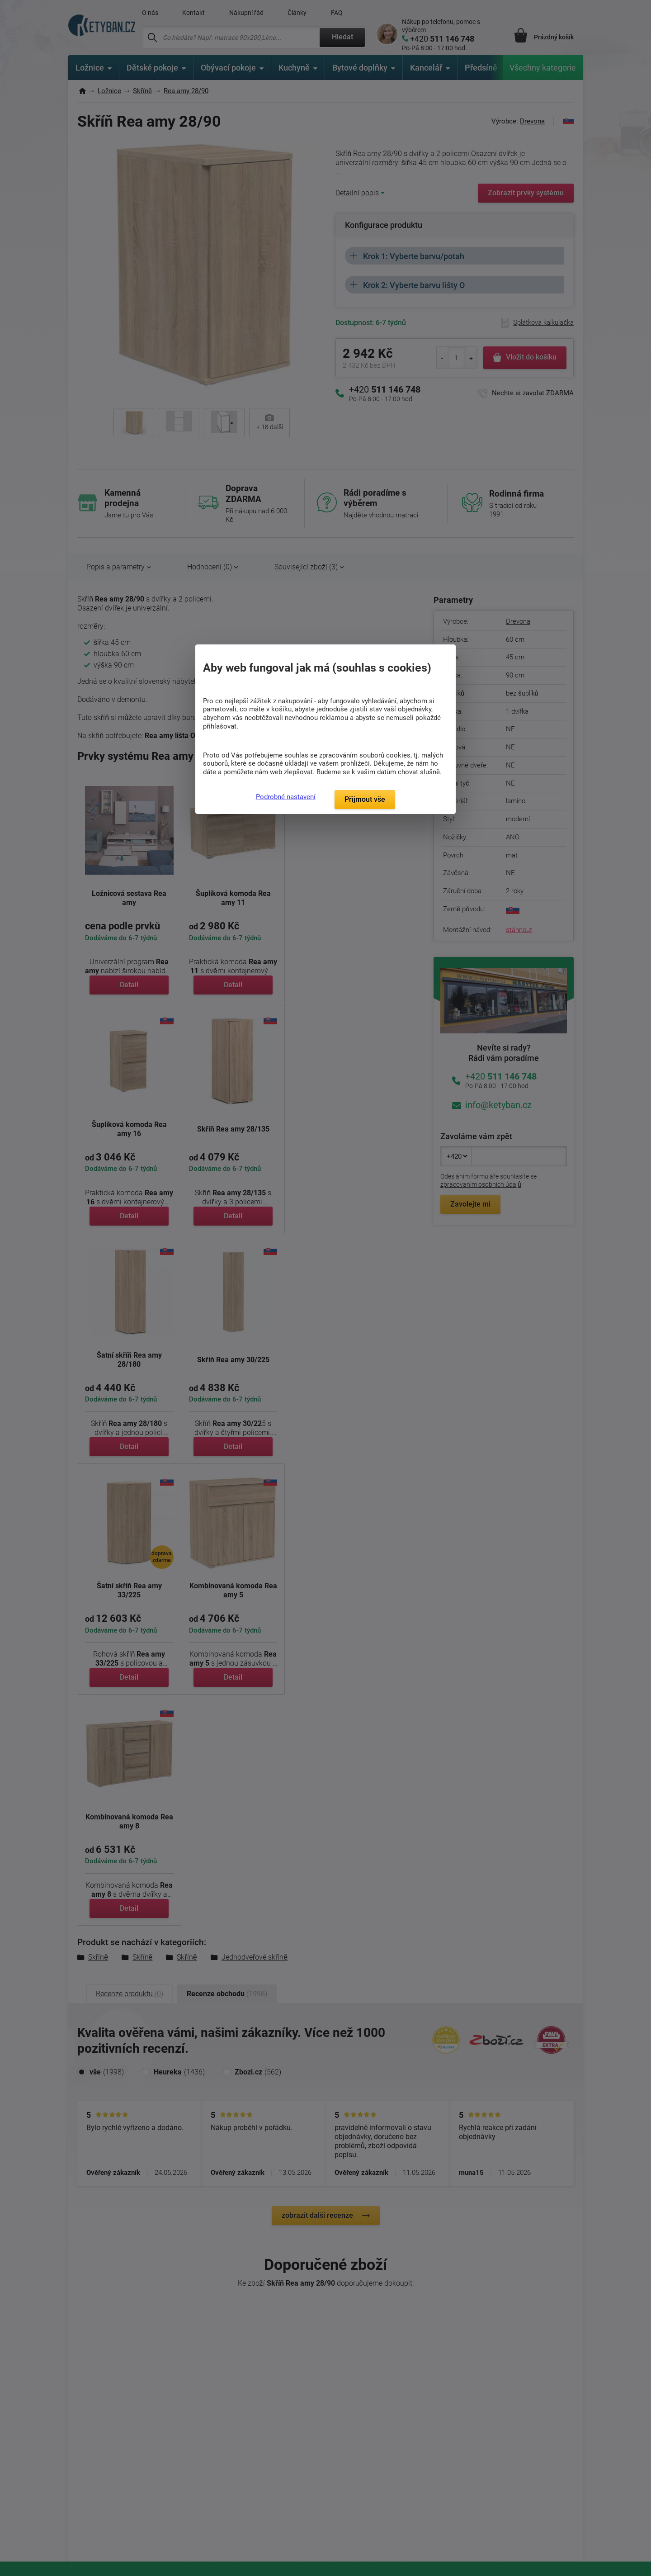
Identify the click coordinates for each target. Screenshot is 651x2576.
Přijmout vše (364, 799)
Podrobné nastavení (286, 797)
